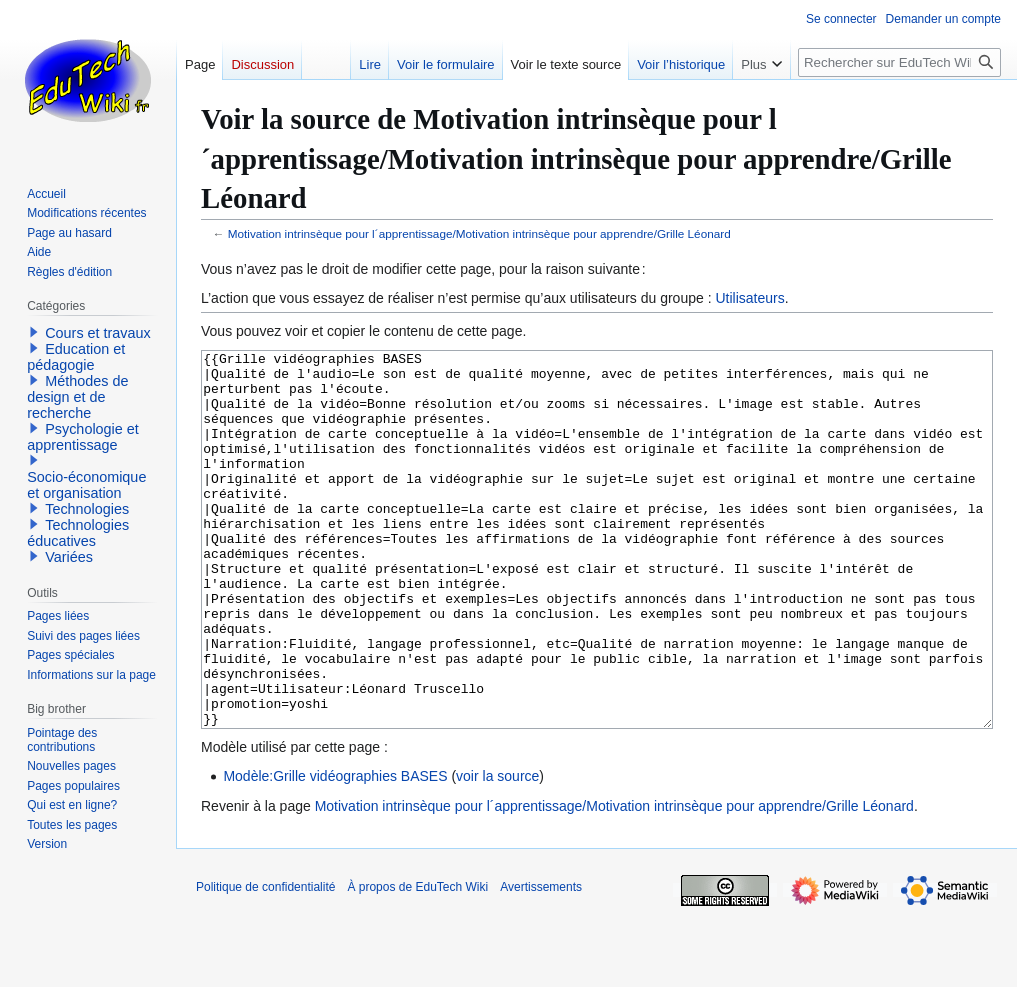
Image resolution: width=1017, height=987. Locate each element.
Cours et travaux (98, 333)
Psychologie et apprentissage (83, 437)
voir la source (497, 851)
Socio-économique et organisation (86, 485)
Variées (69, 557)
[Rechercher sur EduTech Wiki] (899, 62)
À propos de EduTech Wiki (417, 962)
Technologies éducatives (78, 533)
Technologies (87, 509)
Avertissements (541, 962)
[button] (34, 332)
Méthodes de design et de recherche (77, 397)
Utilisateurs (749, 298)
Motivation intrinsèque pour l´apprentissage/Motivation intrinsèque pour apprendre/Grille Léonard (479, 233)
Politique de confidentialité (265, 962)
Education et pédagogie (76, 357)
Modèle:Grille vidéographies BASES (335, 851)
